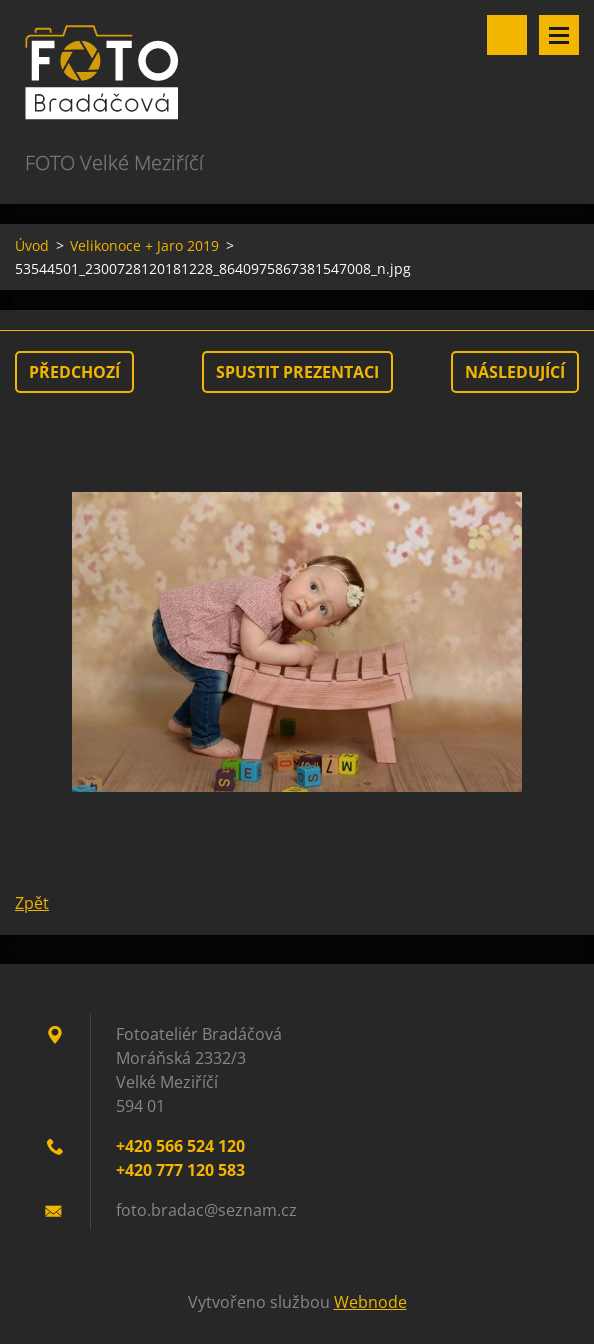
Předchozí (74, 372)
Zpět (32, 903)
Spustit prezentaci (297, 372)
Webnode (370, 1302)
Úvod (32, 245)
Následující (515, 372)
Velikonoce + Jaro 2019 (144, 245)
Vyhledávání (507, 35)
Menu (559, 35)
